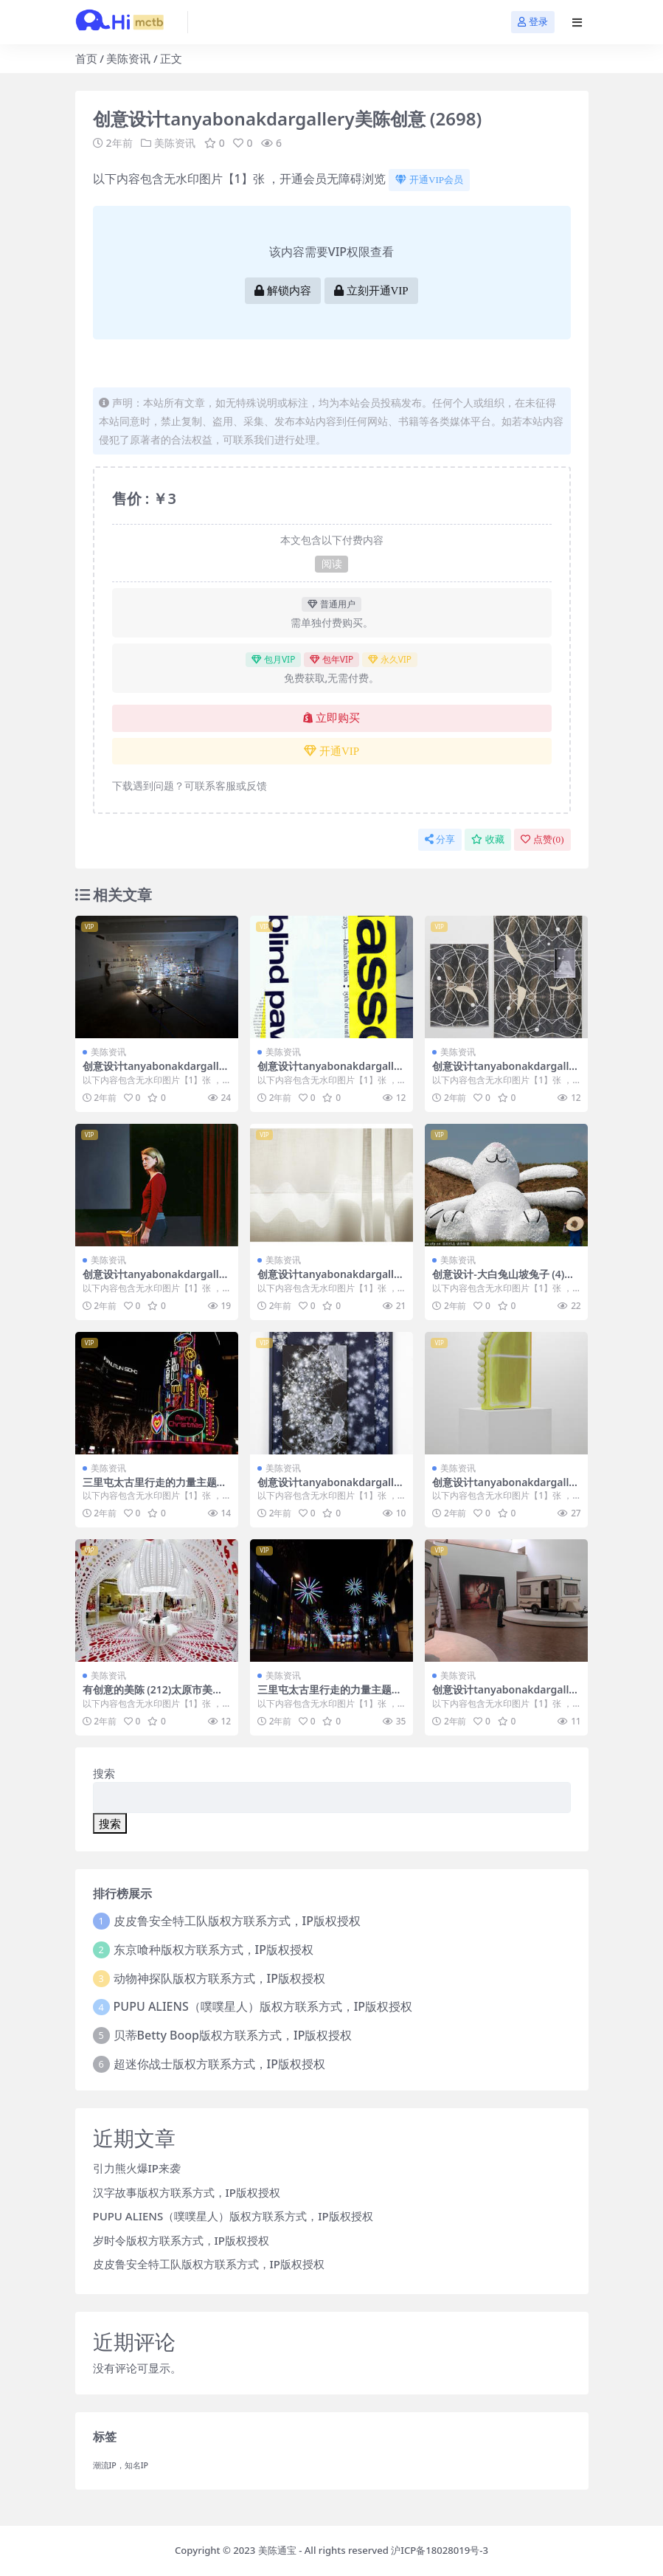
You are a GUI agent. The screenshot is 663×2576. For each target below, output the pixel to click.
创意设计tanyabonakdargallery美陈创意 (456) (156, 1280)
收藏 (487, 839)
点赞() (542, 839)
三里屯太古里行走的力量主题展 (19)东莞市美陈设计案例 (329, 1695)
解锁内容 (282, 291)
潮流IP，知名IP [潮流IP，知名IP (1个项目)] (121, 2465)
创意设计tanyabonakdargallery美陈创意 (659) (330, 1488)
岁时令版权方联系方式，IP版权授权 (181, 2240)
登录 (533, 21)
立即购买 (331, 718)
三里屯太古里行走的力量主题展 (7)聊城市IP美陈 (155, 1488)
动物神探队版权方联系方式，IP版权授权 (219, 1978)
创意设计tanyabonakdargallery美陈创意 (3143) (505, 1695)
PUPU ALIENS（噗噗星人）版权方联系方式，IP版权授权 (263, 2006)
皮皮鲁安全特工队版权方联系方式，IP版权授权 (237, 1921)
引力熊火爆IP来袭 (137, 2168)
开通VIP (331, 751)
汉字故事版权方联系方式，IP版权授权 (186, 2192)
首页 (86, 58)
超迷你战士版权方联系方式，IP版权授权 (219, 2064)
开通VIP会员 (429, 179)
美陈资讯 (128, 58)
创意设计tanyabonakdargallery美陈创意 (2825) (505, 1488)
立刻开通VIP (371, 291)
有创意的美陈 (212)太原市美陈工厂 (153, 1695)
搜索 (104, 1773)
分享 (440, 839)
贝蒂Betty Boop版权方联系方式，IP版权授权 (233, 2035)
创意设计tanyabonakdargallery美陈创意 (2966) (505, 1072)
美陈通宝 (277, 2550)
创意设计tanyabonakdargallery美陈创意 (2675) (330, 1280)
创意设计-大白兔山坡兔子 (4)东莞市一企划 (503, 1280)
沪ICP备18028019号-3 (439, 2550)
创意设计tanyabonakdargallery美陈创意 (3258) (330, 1072)
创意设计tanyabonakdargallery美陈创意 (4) (156, 1072)
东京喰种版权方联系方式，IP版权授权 (213, 1949)
